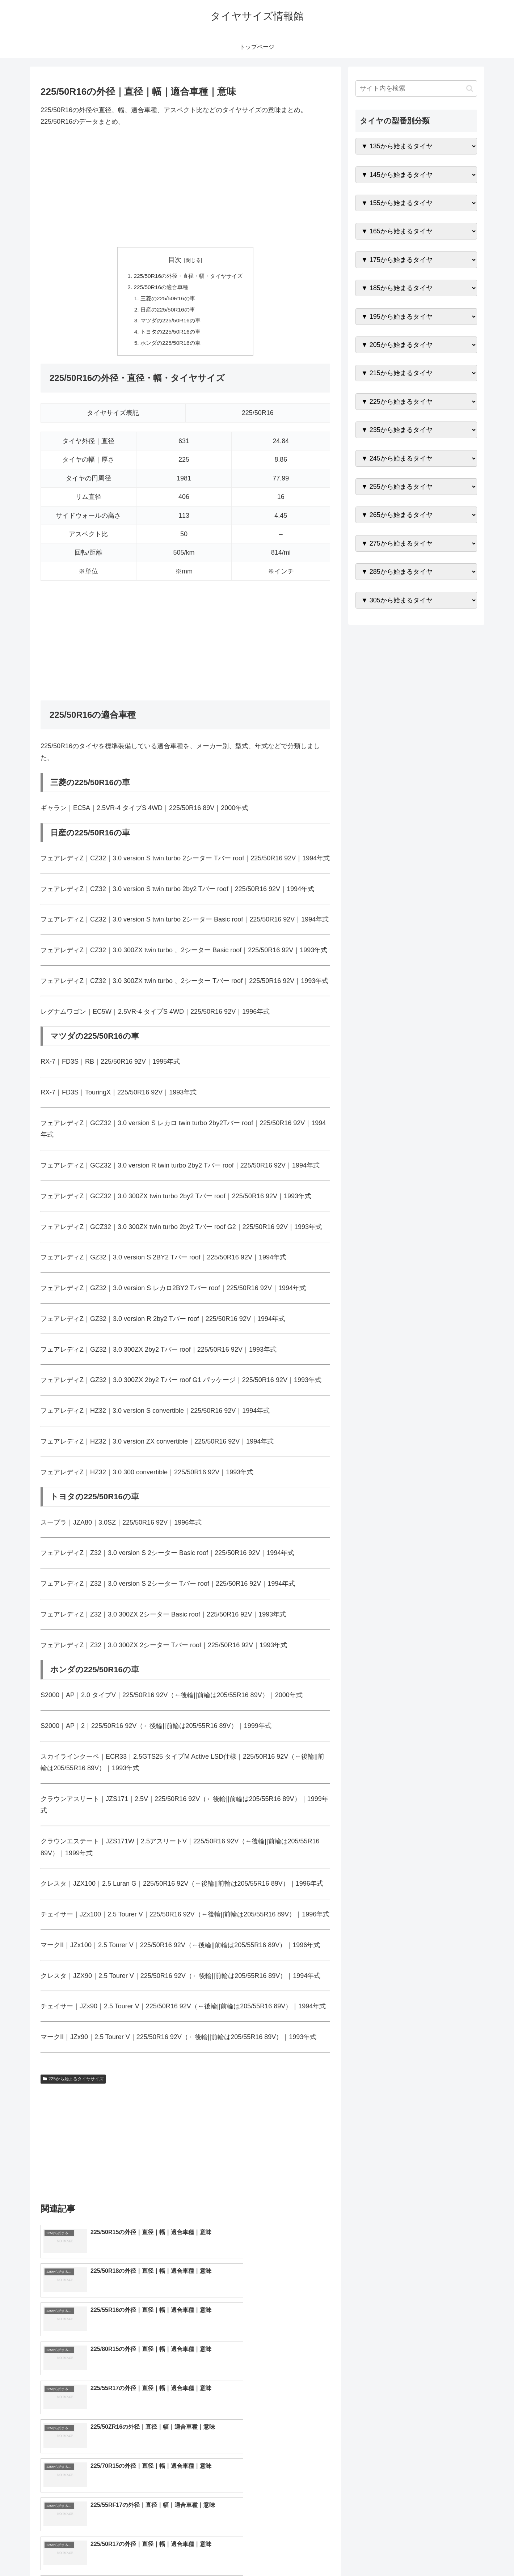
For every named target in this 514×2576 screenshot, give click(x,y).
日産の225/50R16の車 (166, 311)
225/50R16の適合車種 (159, 288)
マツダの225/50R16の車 (169, 323)
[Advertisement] (185, 187)
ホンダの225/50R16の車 (169, 346)
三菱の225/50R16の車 (166, 299)
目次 (174, 259)
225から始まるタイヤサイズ (73, 2082)
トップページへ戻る (396, 2553)
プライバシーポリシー (452, 2553)
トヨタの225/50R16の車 (169, 334)
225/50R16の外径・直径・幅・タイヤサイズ (188, 276)
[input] (416, 88)
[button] (469, 88)
